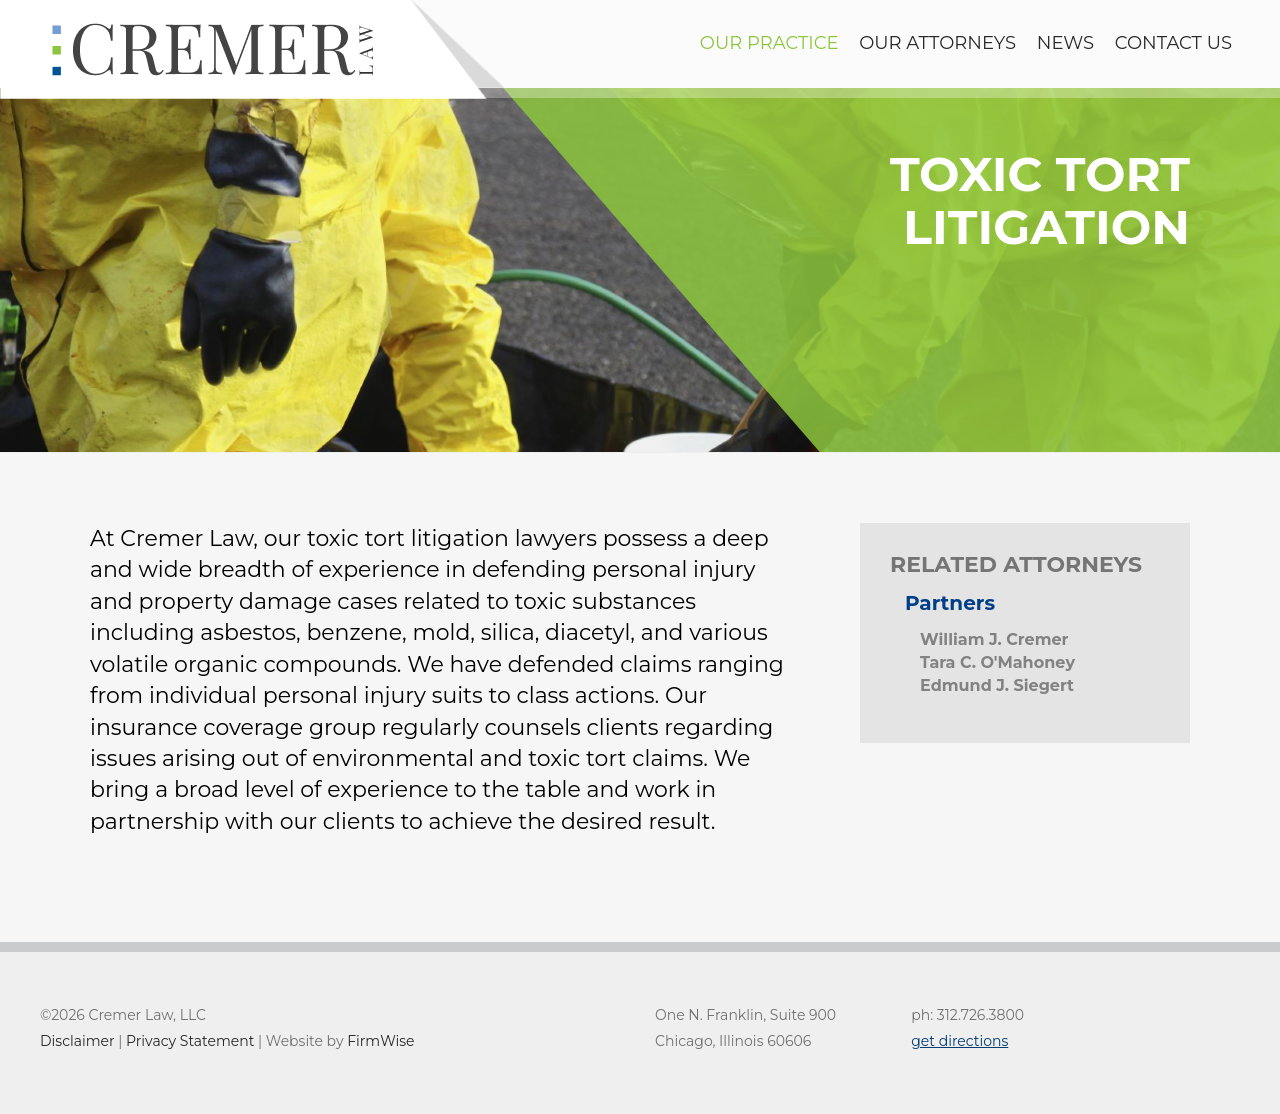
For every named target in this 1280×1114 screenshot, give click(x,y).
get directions (959, 1041)
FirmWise (380, 1041)
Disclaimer (77, 1041)
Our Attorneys (937, 43)
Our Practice (769, 43)
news (1065, 43)
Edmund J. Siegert (997, 685)
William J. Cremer (994, 639)
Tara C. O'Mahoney (997, 662)
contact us (1173, 43)
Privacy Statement (190, 1041)
